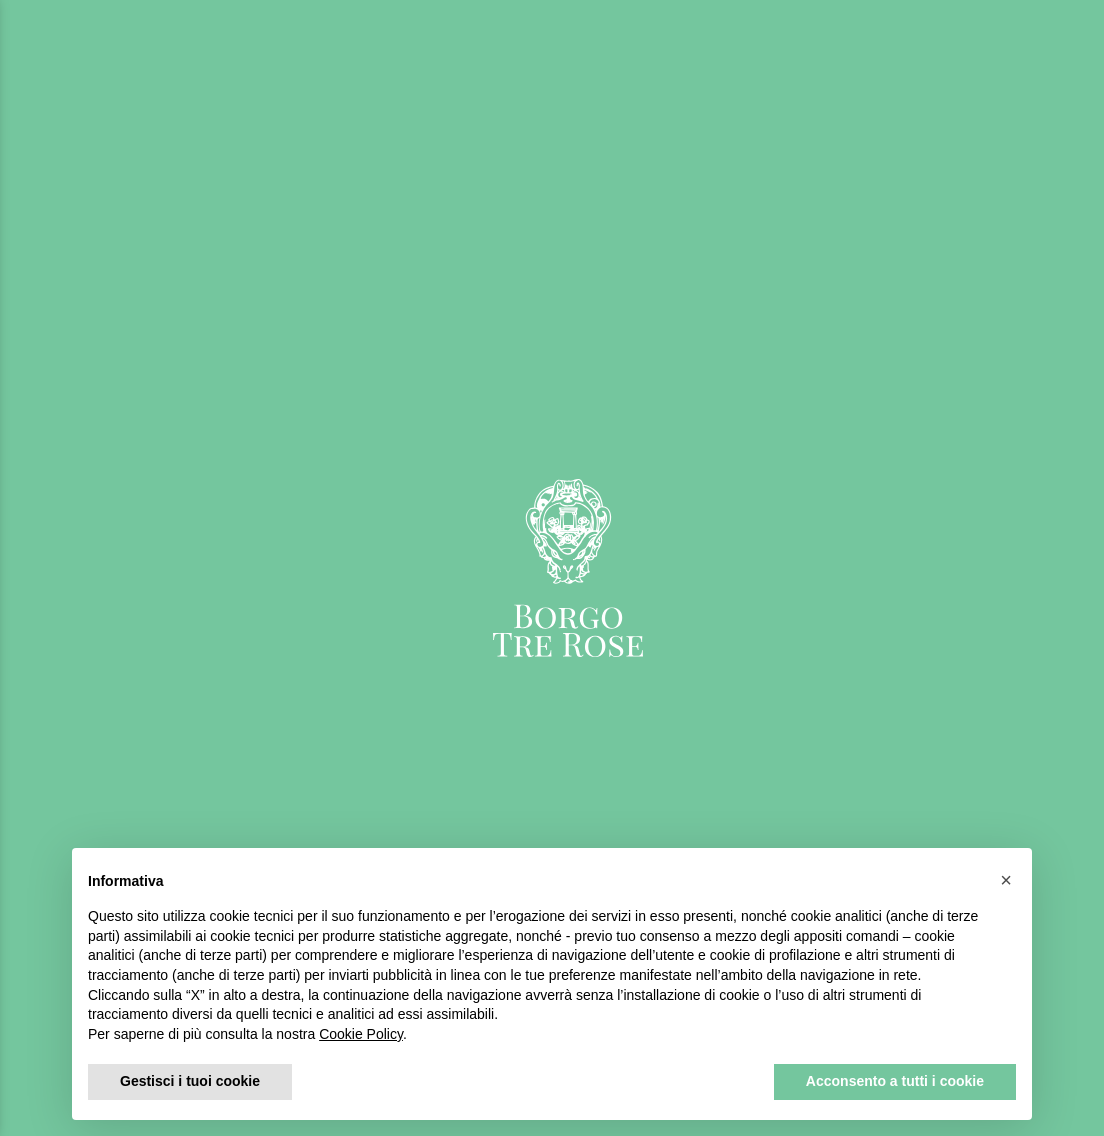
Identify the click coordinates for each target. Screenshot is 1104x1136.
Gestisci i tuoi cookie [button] (190, 1081)
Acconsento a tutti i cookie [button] (895, 1081)
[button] (1006, 880)
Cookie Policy (361, 1034)
